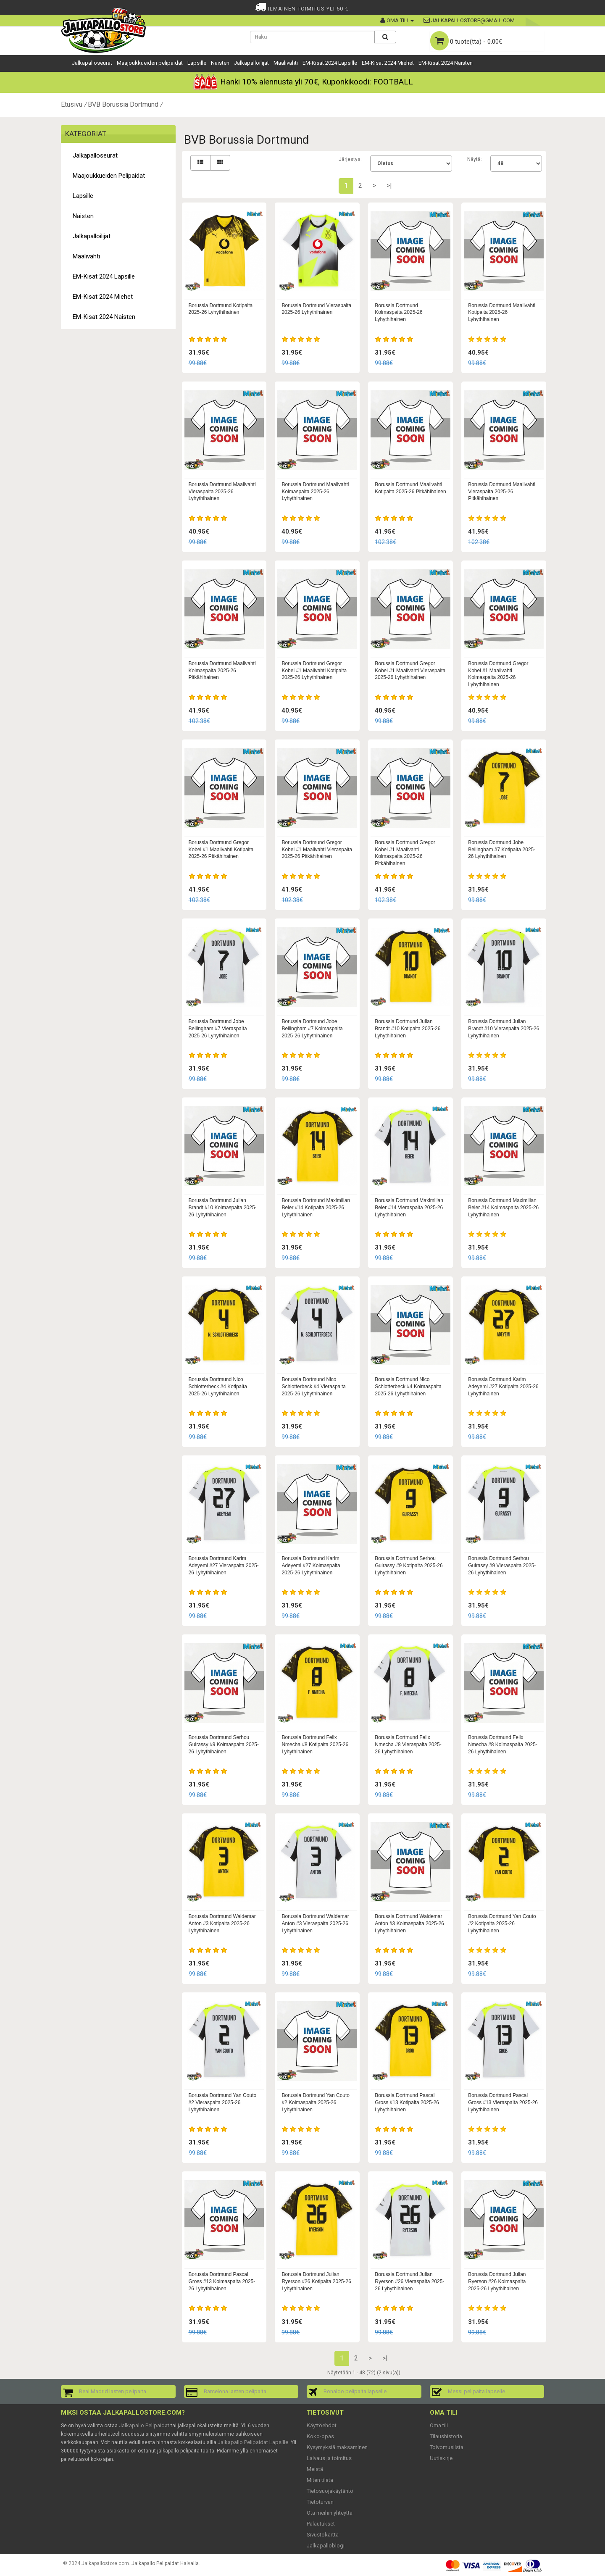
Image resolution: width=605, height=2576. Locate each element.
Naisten (220, 63)
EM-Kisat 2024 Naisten (445, 63)
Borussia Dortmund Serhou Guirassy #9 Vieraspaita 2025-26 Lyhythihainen (502, 1565)
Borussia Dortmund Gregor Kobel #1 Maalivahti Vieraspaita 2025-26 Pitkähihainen (316, 849)
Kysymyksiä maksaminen (337, 2447)
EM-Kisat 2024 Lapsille (329, 63)
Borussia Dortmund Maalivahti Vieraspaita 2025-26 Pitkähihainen (501, 492)
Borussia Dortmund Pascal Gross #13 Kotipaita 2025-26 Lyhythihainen (407, 2102)
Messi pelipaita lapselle (476, 2391)
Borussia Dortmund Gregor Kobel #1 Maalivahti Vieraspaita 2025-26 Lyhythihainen (410, 670)
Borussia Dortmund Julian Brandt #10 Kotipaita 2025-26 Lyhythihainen (407, 1028)
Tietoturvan (320, 2502)
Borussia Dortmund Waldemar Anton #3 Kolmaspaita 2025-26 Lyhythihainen (409, 1923)
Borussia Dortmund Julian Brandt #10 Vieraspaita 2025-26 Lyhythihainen (503, 1028)
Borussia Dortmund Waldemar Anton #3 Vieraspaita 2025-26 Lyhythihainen (315, 1923)
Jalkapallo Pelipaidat (144, 2425)
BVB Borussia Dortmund (123, 104)
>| (389, 185)
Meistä (315, 2469)
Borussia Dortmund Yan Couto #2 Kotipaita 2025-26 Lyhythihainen (502, 1923)
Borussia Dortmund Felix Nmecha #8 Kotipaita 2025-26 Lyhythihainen (314, 1744)
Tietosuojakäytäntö (330, 2491)
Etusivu (71, 104)
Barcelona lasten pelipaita (235, 2391)
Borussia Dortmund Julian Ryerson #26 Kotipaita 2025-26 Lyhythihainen (316, 2281)
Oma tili (439, 2425)
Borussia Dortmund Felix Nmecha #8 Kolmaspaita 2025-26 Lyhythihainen (502, 1744)
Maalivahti (286, 63)
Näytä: (474, 159)
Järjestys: (350, 159)
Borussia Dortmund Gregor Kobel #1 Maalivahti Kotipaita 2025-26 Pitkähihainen (221, 849)
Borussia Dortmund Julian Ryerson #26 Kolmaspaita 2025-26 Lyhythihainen (497, 2281)
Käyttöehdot (322, 2425)
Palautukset (321, 2524)
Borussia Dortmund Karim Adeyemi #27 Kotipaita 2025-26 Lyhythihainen (503, 1386)
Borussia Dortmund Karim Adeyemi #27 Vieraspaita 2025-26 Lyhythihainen (224, 1565)
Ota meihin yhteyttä (329, 2513)
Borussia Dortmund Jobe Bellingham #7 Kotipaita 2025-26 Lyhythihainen (501, 849)
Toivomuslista (446, 2447)
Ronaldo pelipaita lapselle (355, 2391)
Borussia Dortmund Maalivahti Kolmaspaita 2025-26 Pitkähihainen (222, 670)
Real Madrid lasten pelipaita (112, 2391)
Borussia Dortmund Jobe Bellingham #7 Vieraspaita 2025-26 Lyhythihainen (218, 1028)
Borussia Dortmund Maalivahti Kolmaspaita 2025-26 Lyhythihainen (315, 492)
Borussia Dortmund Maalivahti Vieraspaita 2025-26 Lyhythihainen (222, 492)
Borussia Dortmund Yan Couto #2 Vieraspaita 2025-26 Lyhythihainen (223, 2102)
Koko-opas (320, 2436)
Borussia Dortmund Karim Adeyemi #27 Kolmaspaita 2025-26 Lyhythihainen (310, 1565)
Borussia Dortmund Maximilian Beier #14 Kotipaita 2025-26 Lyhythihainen (315, 1207)
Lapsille (196, 63)
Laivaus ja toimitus (329, 2458)
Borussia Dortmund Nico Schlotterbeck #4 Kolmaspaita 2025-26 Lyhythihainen (408, 1386)
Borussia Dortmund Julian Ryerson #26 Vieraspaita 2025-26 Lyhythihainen (409, 2281)
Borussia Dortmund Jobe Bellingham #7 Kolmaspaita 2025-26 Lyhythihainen (311, 1028)
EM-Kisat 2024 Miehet (388, 63)
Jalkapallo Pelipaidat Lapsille (253, 2442)
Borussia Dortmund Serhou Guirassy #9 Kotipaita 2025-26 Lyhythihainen (408, 1565)
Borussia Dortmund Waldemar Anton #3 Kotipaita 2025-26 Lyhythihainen (222, 1923)
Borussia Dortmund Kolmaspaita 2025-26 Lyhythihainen (398, 313)
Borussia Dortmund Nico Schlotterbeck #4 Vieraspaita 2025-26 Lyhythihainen (313, 1386)
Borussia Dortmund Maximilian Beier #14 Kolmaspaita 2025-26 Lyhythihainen (503, 1207)
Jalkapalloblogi (326, 2545)
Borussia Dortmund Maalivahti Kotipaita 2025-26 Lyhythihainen (501, 313)
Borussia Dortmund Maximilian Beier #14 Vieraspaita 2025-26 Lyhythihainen (409, 1207)
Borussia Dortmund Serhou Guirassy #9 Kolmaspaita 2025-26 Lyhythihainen (224, 1744)
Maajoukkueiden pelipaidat (150, 63)
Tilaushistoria (446, 2436)
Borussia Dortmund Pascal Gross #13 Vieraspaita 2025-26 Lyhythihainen (503, 2102)
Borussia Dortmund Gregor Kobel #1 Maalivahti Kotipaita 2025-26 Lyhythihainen (314, 670)
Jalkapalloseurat (92, 63)
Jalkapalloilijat (251, 63)
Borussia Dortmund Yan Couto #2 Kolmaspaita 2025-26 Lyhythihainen (315, 2102)
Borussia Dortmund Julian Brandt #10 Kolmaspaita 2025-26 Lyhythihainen (223, 1207)
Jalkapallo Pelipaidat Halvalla (165, 2563)
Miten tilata (320, 2480)
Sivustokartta (323, 2534)
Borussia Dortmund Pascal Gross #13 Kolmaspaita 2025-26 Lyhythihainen (222, 2281)
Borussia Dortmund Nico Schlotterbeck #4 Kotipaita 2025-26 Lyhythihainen (218, 1386)
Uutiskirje (441, 2458)
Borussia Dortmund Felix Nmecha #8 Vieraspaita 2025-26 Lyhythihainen (408, 1744)
